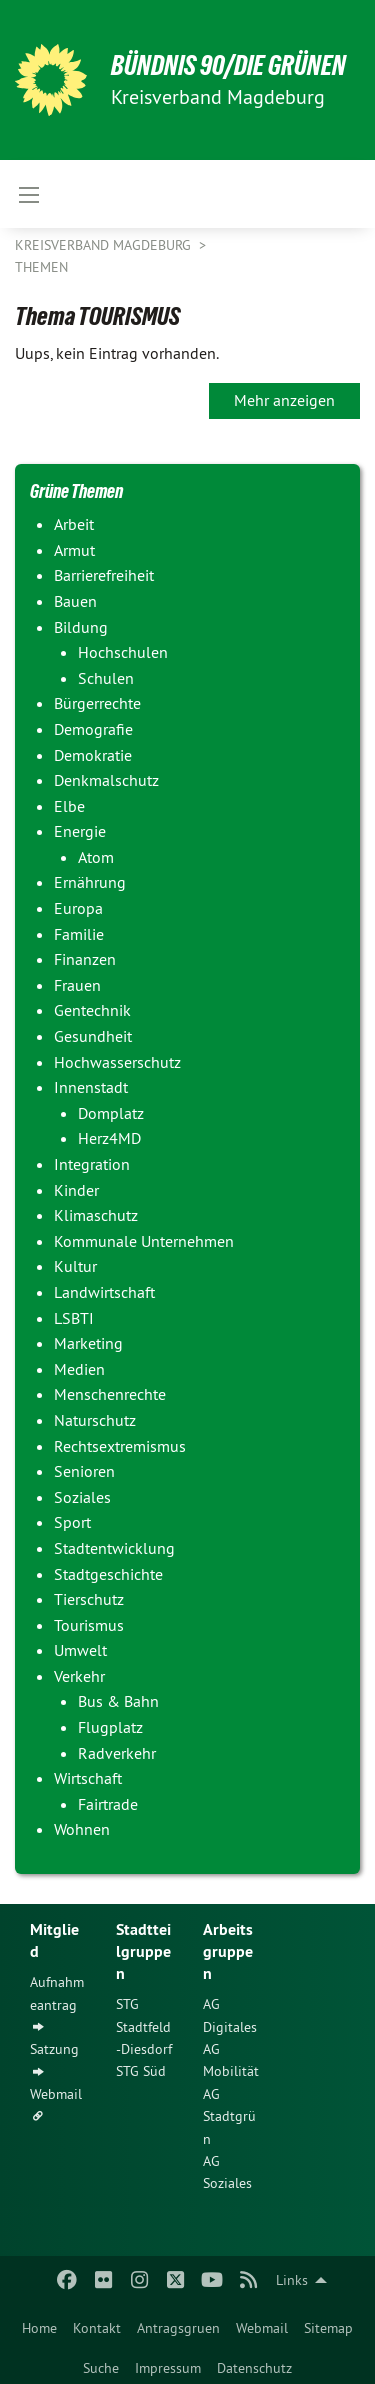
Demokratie (93, 755)
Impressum (168, 2368)
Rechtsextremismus (120, 1446)
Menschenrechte (110, 1394)
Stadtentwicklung (114, 1548)
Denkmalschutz (106, 780)
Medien (79, 1369)
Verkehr (79, 1676)
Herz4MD (109, 1138)
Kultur (75, 1266)
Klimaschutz (96, 1215)
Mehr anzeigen (284, 400)
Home (39, 2328)
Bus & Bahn (118, 1701)
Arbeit (74, 524)
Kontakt (97, 2328)
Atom (96, 857)
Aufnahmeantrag (57, 1993)
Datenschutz (254, 2368)
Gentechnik (92, 1010)
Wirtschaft (88, 1778)
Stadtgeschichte (108, 1574)
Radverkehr (117, 1753)
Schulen (106, 678)
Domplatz (111, 1113)
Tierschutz (89, 1599)
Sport (72, 1522)
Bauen (75, 601)
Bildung (81, 627)
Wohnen (82, 1829)
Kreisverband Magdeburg (105, 245)
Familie (79, 934)
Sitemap (328, 2328)
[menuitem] (39, 2324)
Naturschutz (95, 1420)
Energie (80, 831)
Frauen (77, 985)
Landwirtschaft (104, 1292)
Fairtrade (108, 1804)
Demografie (93, 729)
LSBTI (74, 1318)
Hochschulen (123, 652)
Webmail (262, 2328)
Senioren (84, 1471)
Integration (92, 1164)
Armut (74, 550)
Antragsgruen (178, 2328)
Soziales (82, 1497)
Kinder (76, 1190)
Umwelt (80, 1650)
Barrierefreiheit (104, 575)
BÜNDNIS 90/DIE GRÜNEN (228, 65)
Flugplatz (110, 1727)
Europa (78, 908)
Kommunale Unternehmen (144, 1241)
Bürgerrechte (97, 703)
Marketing (88, 1343)
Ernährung (90, 882)
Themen (41, 267)
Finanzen (85, 959)
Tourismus (89, 1625)
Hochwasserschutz (117, 1062)
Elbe (69, 806)
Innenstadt (91, 1087)
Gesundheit (93, 1036)
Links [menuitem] (292, 2280)
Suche (101, 2368)
